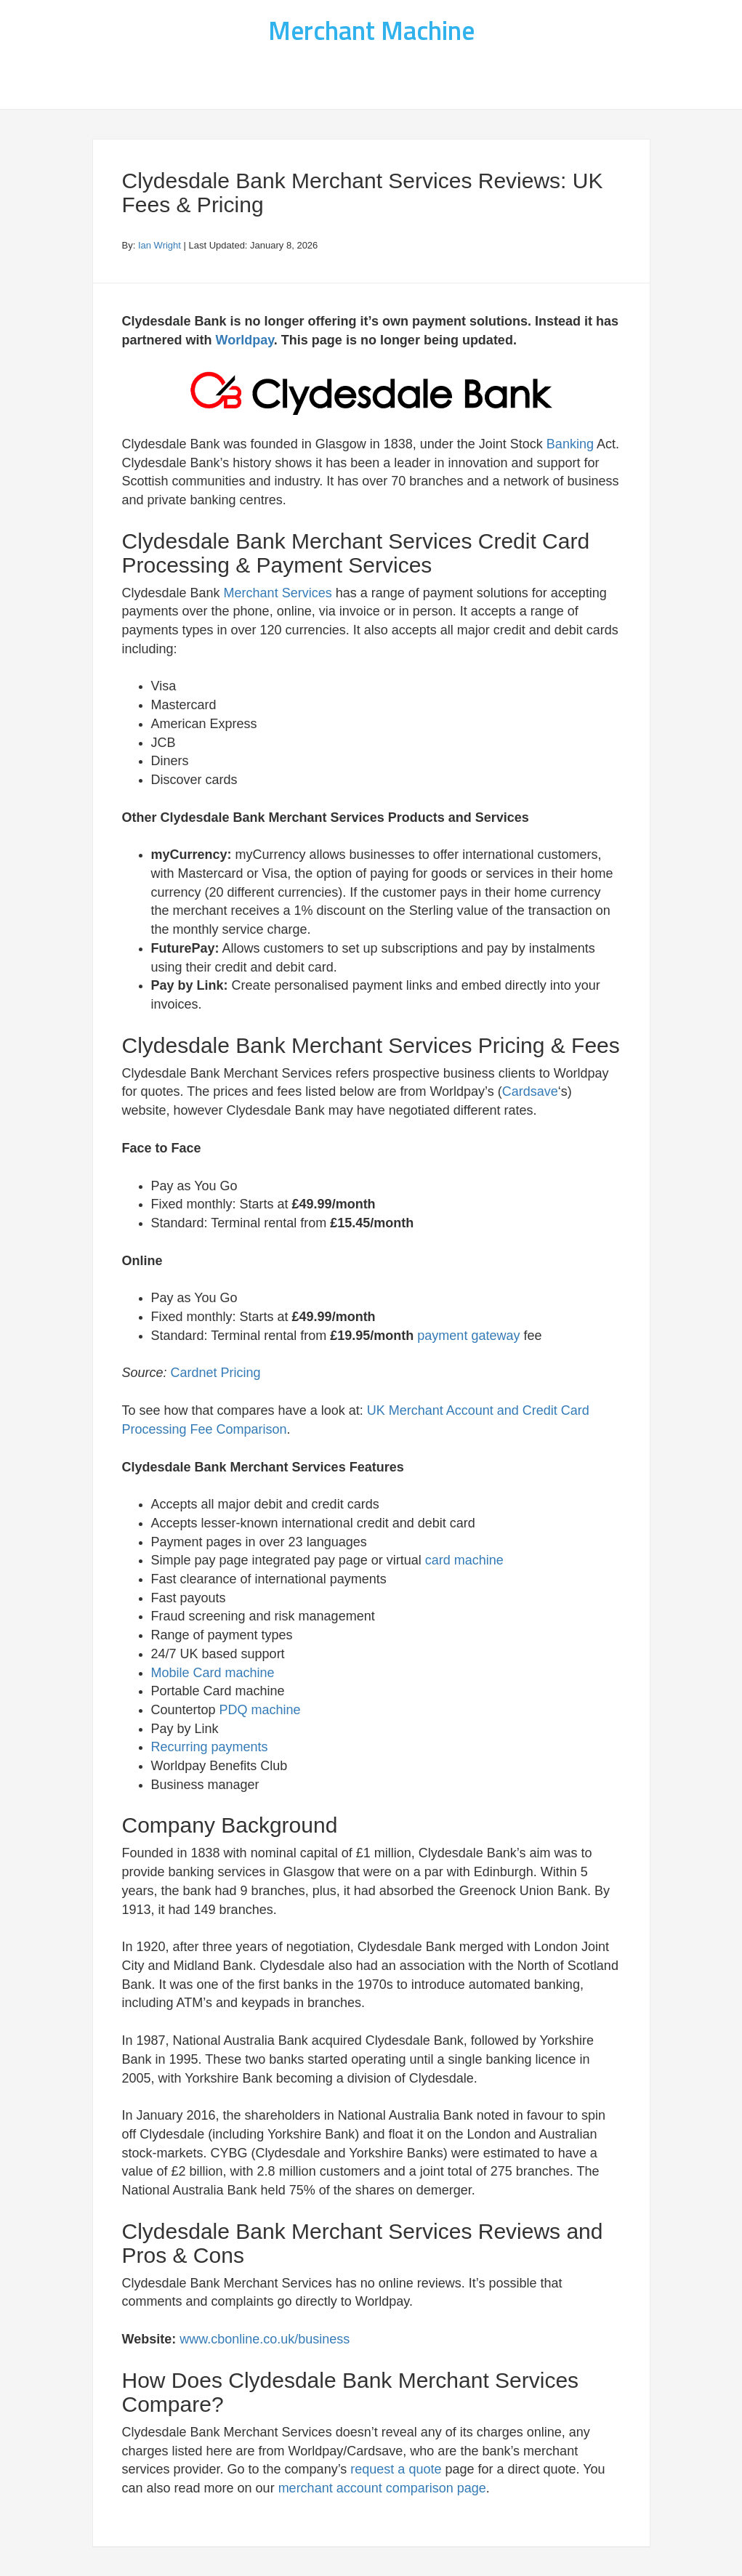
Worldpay (245, 340)
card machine (464, 1560)
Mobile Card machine (213, 1672)
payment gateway (468, 1335)
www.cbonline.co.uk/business (265, 2339)
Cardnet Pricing (216, 1372)
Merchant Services (278, 593)
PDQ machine (260, 1710)
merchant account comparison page (382, 2488)
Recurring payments (209, 1747)
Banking (570, 444)
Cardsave (530, 1091)
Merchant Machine (371, 30)
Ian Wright (159, 245)
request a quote (395, 2469)
